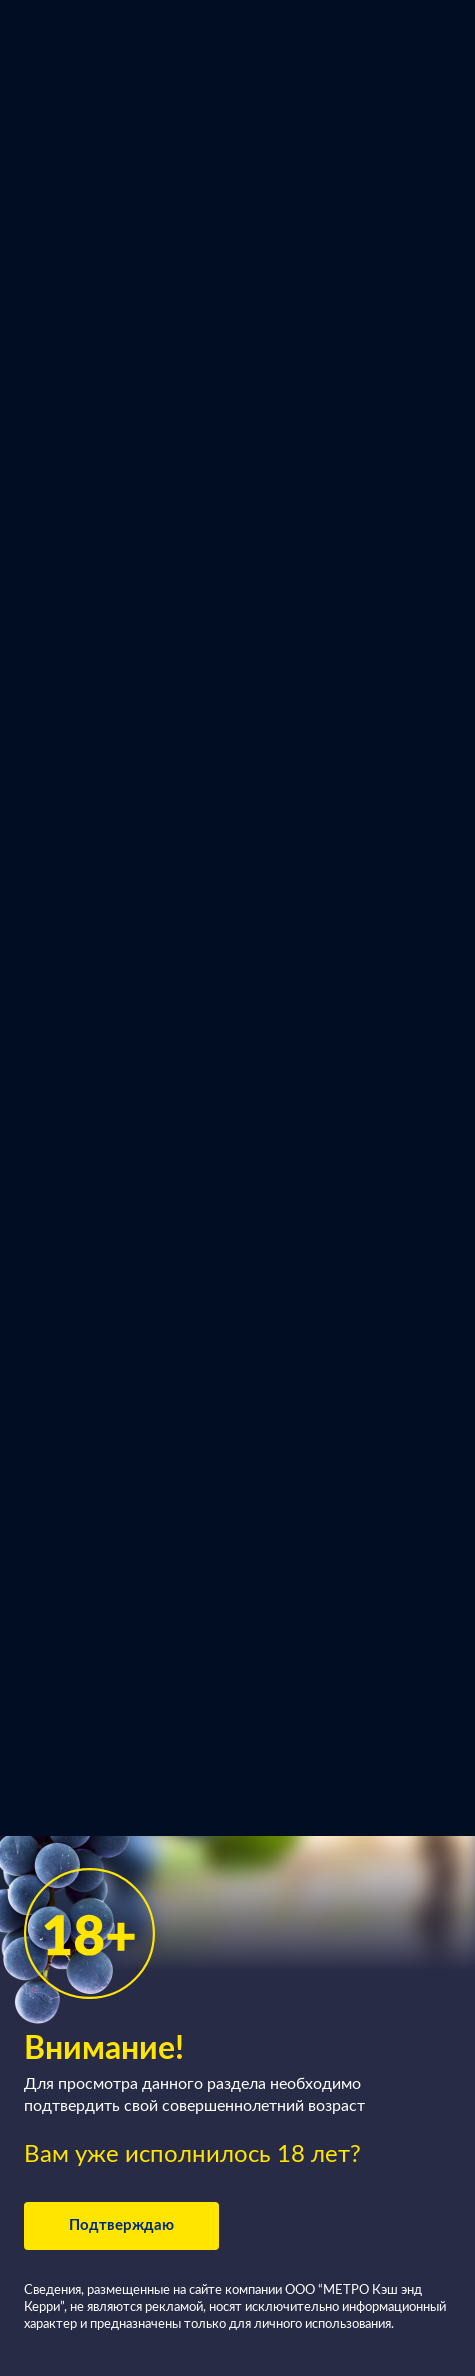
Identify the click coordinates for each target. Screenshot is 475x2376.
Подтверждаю (121, 2225)
